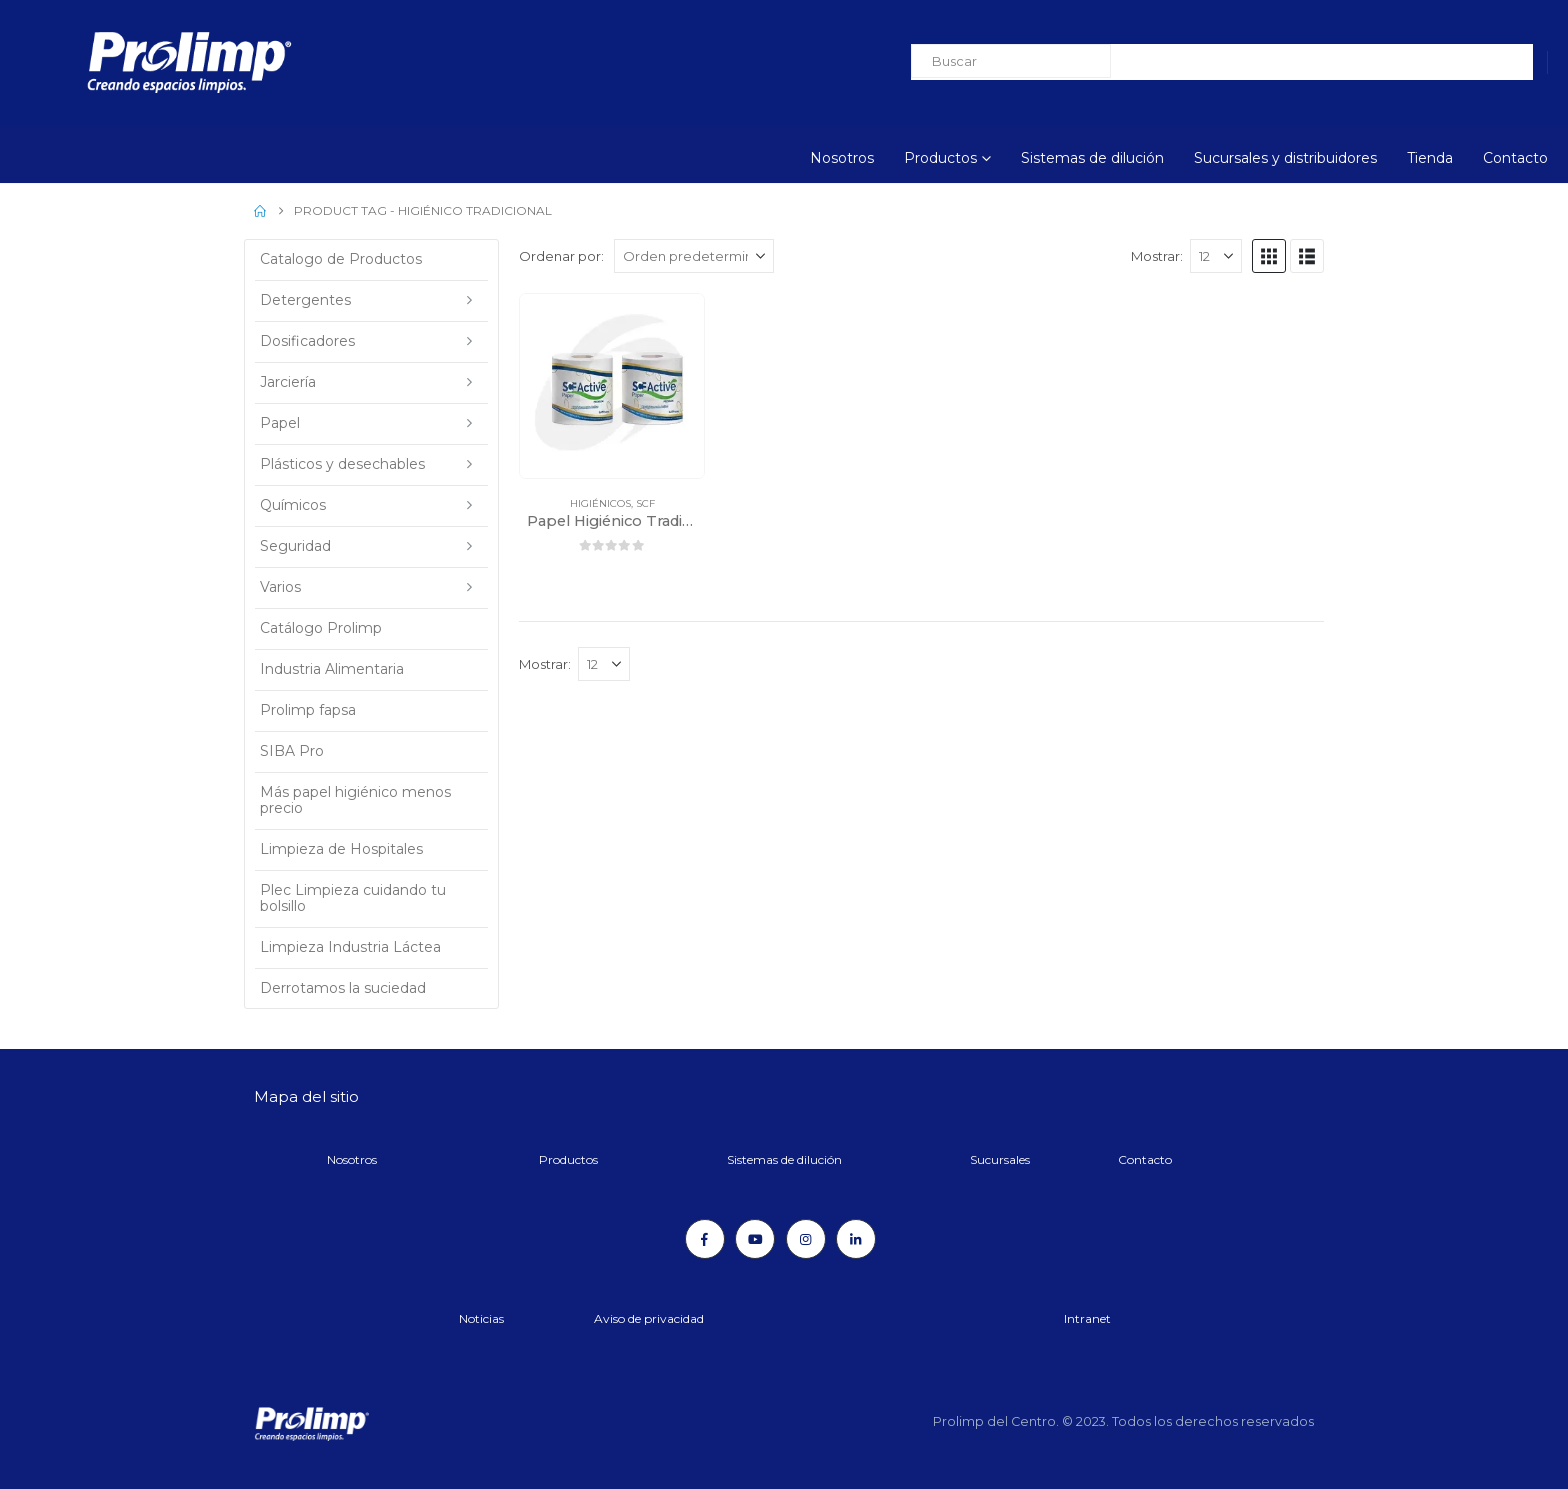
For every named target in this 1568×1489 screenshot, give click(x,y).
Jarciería (288, 382)
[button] (1269, 256)
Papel (280, 423)
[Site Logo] (135, 62)
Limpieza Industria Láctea (350, 947)
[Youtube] (755, 1239)
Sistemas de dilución (1092, 158)
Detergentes (305, 300)
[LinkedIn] (856, 1239)
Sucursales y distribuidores (1285, 158)
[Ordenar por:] (694, 256)
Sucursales (1000, 1159)
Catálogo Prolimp (321, 628)
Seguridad (295, 546)
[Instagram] (806, 1239)
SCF (645, 503)
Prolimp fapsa (308, 710)
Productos (940, 158)
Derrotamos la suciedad (343, 988)
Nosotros (842, 158)
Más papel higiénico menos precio (355, 800)
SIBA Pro (292, 751)
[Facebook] (705, 1239)
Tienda (1430, 158)
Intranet (1087, 1318)
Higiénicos (600, 503)
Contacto (1515, 158)
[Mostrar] (1216, 256)
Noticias (481, 1318)
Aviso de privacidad (649, 1318)
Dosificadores (307, 341)
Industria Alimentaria (332, 669)
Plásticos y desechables (342, 464)
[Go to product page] (612, 386)
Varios (280, 587)
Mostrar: (1157, 256)
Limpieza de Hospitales (341, 849)
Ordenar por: (561, 256)
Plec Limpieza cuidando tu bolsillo (353, 898)
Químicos (293, 505)
